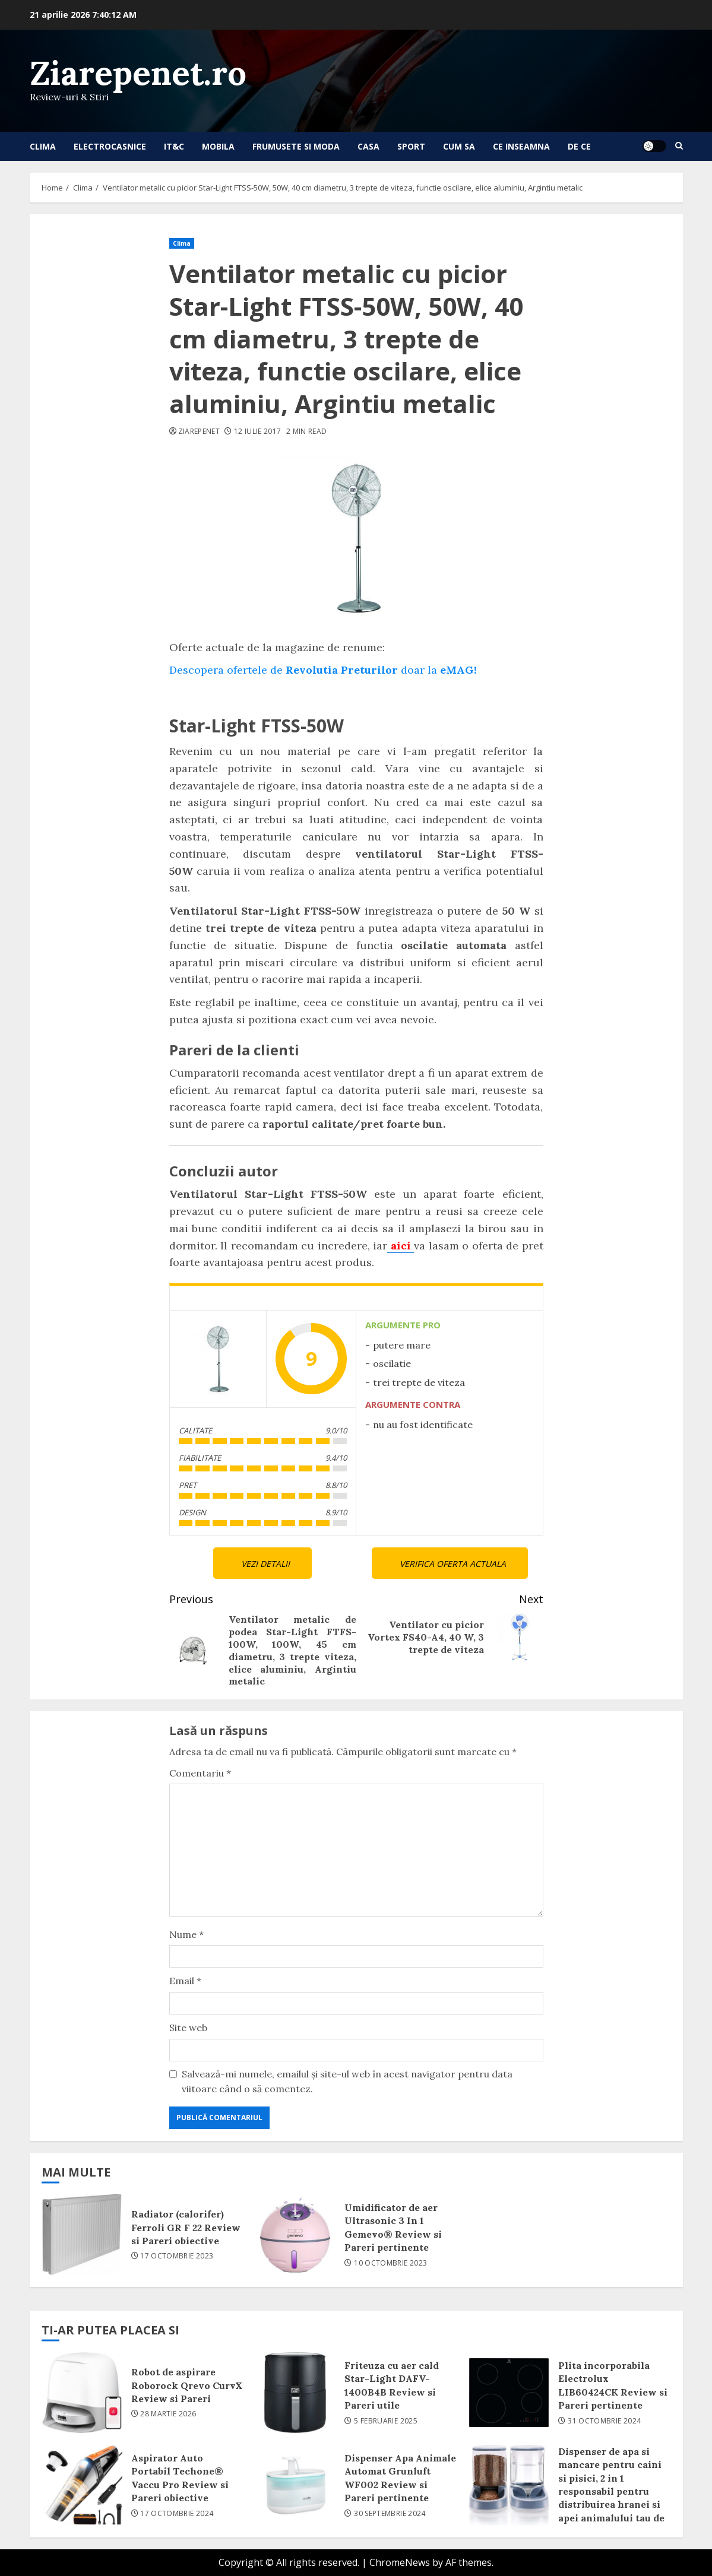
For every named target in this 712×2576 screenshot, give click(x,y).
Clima (43, 146)
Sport (411, 146)
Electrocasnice (110, 146)
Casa (368, 146)
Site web (188, 2027)
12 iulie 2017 (257, 431)
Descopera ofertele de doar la (323, 670)
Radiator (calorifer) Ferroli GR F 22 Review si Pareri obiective (82, 2234)
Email (185, 1981)
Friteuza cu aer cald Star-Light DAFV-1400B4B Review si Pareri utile (295, 2392)
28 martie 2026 (168, 2414)
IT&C (174, 146)
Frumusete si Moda (296, 146)
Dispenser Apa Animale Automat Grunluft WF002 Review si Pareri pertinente (295, 2485)
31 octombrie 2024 (604, 2421)
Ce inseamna (521, 146)
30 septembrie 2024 (389, 2513)
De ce (579, 146)
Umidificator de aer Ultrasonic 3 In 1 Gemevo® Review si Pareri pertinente (295, 2234)
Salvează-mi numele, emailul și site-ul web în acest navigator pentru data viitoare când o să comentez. (347, 2081)
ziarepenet (199, 431)
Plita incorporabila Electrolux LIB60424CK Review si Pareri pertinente (509, 2392)
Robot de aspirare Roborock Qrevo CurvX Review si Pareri (82, 2392)
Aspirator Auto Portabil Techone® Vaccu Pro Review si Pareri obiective (82, 2485)
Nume (186, 1934)
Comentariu (200, 1773)
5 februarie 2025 (385, 2421)
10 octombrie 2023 (390, 2263)
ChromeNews (399, 2562)
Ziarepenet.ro (138, 73)
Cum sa (459, 146)
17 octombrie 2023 (176, 2256)
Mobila (218, 146)
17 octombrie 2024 (176, 2513)
